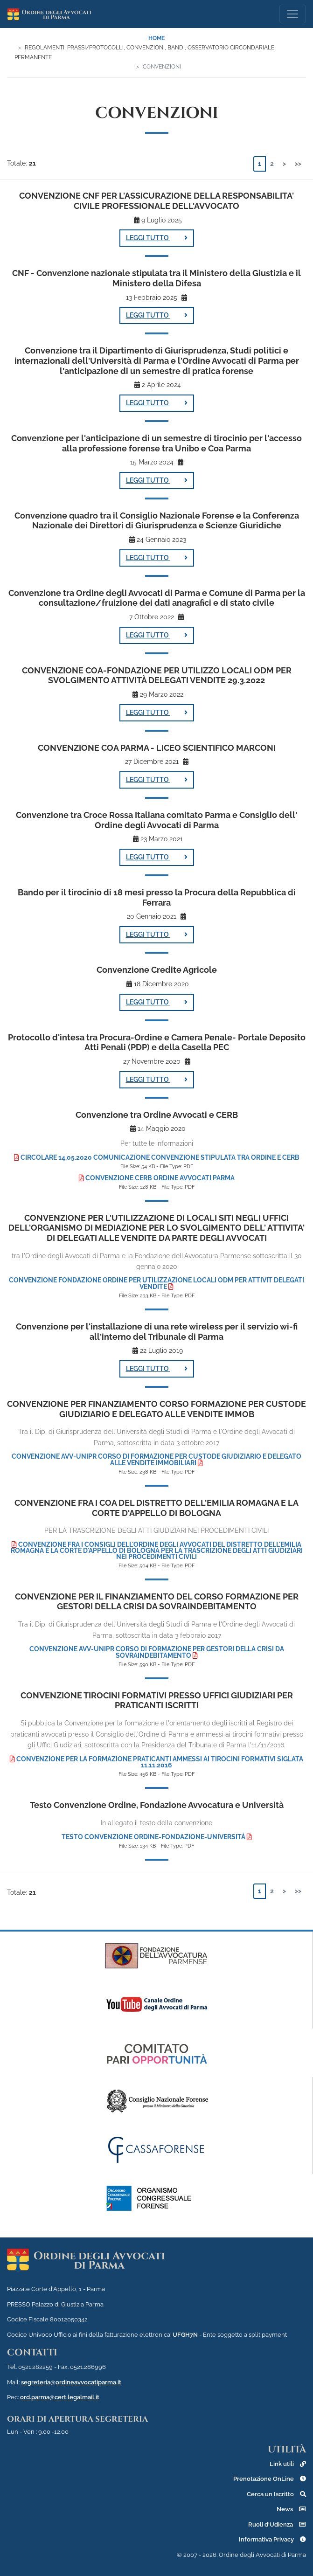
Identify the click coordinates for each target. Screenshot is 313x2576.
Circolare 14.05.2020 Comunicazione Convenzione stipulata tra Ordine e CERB (156, 1157)
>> (298, 163)
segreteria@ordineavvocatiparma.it (71, 2382)
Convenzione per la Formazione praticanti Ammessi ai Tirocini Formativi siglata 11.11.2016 (156, 1762)
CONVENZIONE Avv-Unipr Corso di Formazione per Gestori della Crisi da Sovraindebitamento (156, 1652)
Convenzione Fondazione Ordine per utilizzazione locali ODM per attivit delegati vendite (156, 1283)
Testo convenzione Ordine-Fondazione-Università (157, 1837)
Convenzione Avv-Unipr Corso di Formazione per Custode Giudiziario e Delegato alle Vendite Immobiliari (156, 1460)
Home (156, 38)
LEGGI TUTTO (157, 238)
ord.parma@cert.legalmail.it (59, 2397)
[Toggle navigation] (292, 14)
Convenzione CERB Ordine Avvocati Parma (157, 1178)
